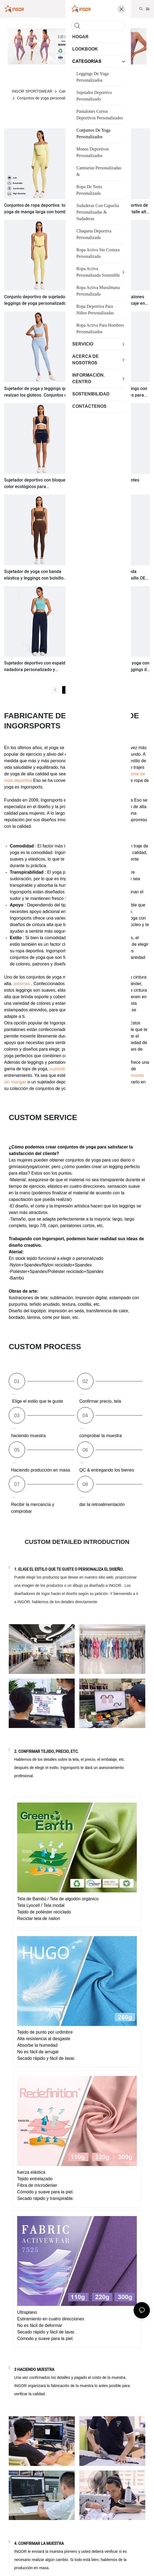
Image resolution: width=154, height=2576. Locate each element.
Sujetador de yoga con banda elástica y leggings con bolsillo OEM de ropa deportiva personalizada (114, 574)
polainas (22, 983)
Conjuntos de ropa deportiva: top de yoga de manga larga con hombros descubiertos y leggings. (39, 208)
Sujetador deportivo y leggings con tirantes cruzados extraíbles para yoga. (113, 391)
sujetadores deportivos (72, 1069)
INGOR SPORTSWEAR (32, 91)
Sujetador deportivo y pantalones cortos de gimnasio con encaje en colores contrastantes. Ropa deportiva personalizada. (112, 300)
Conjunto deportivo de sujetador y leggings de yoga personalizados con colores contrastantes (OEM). (37, 300)
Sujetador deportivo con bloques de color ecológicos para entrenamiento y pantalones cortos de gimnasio (39, 483)
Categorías (68, 91)
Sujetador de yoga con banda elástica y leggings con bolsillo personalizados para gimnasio (34, 574)
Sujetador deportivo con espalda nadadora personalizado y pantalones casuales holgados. (36, 666)
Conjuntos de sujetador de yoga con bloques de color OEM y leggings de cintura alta (114, 666)
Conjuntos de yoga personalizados (46, 98)
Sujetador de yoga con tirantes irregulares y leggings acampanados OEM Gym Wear (109, 483)
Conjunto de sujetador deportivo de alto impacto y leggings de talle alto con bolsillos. (114, 208)
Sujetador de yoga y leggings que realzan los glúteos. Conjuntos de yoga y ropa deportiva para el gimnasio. (36, 391)
